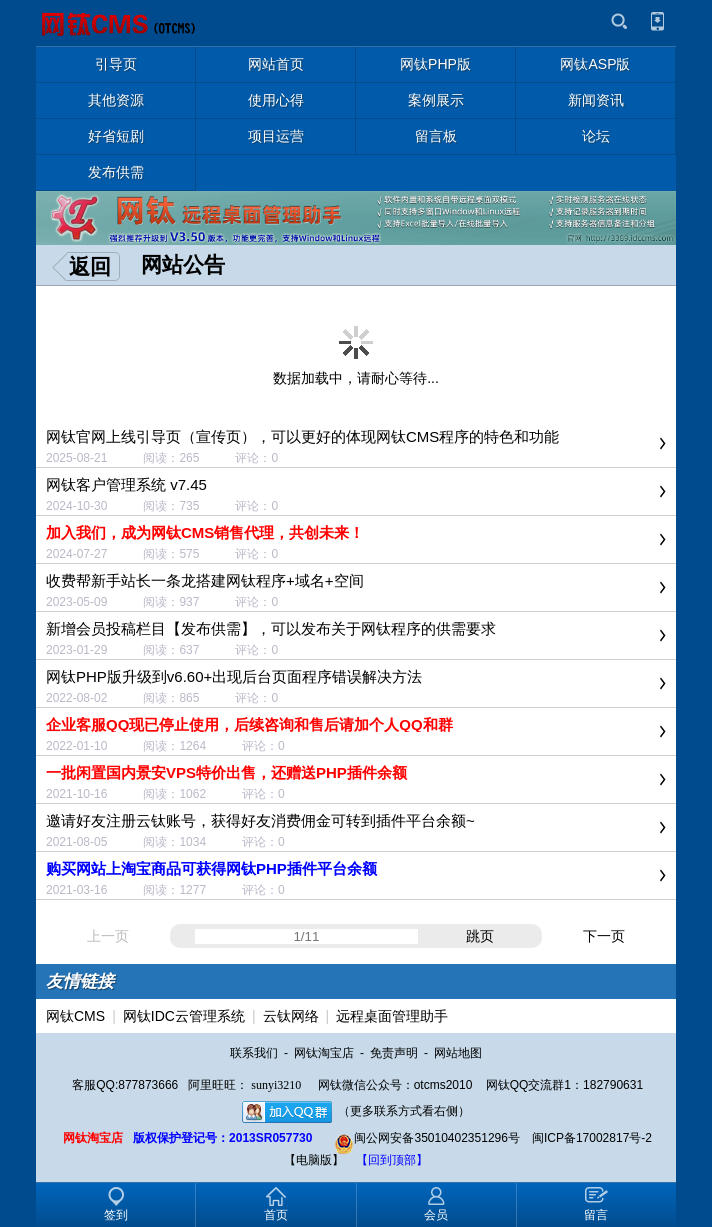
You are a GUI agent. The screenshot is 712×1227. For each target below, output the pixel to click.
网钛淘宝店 (324, 1053)
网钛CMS (75, 1016)
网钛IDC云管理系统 (184, 1016)
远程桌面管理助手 (392, 1016)
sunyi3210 (276, 1085)
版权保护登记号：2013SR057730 (222, 1138)
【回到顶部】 (392, 1160)
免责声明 (394, 1053)
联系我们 (254, 1053)
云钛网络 (291, 1016)
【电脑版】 (314, 1160)
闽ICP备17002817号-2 (592, 1138)
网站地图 (458, 1053)
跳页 (480, 936)
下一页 (604, 936)
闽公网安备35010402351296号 (426, 1138)
